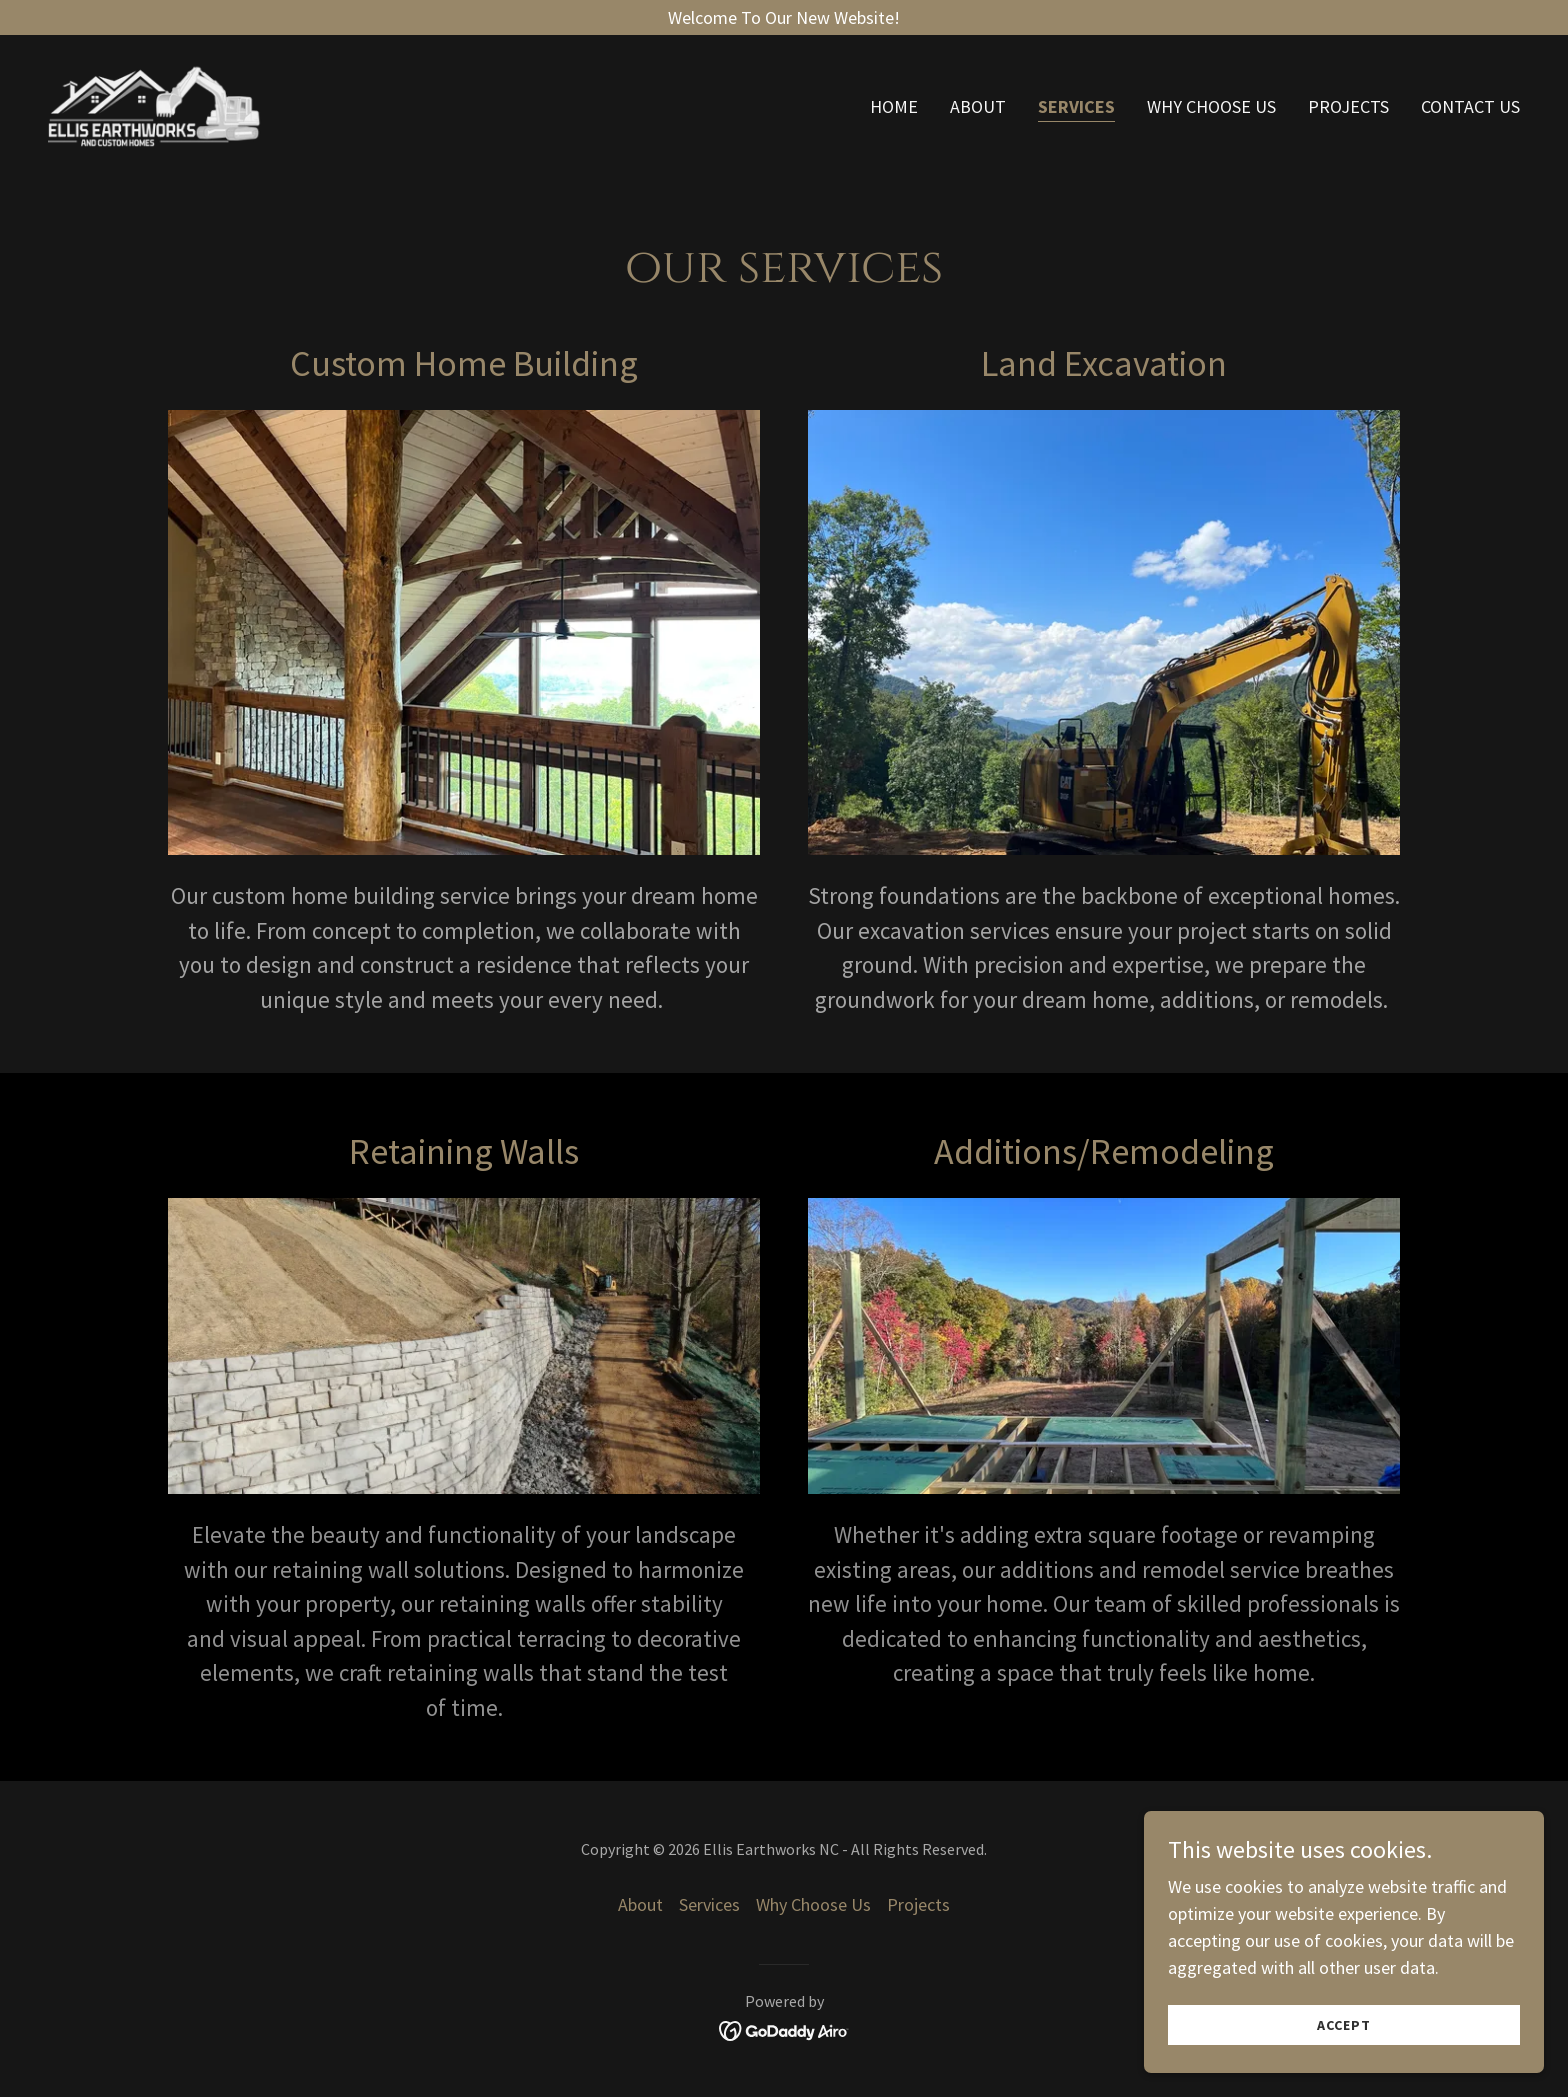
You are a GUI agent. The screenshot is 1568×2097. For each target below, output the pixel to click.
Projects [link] (1348, 108)
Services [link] (1076, 108)
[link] (161, 104)
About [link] (978, 108)
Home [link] (894, 108)
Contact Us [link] (1470, 108)
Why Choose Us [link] (1211, 108)
